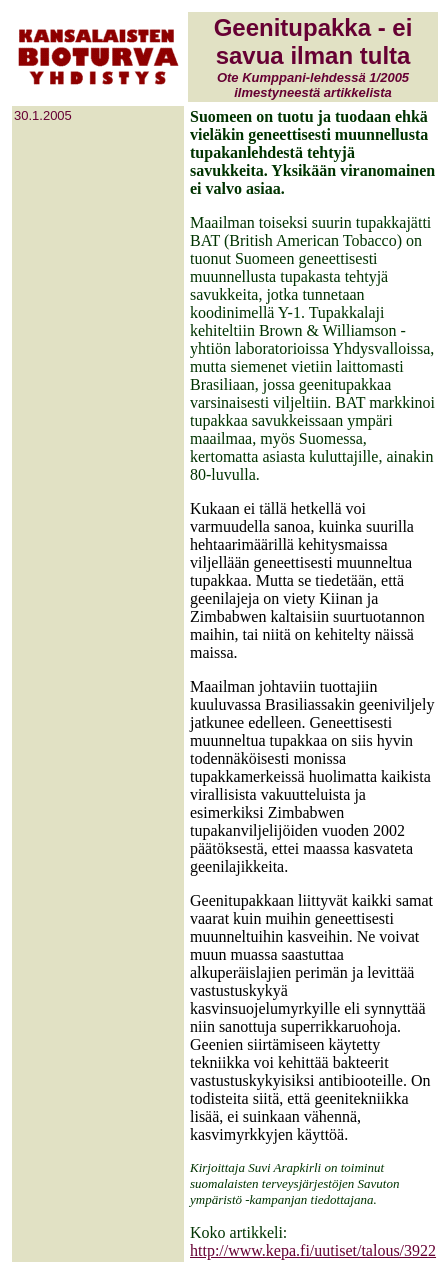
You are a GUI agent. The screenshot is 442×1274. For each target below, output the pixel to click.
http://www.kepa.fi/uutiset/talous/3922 (313, 1250)
